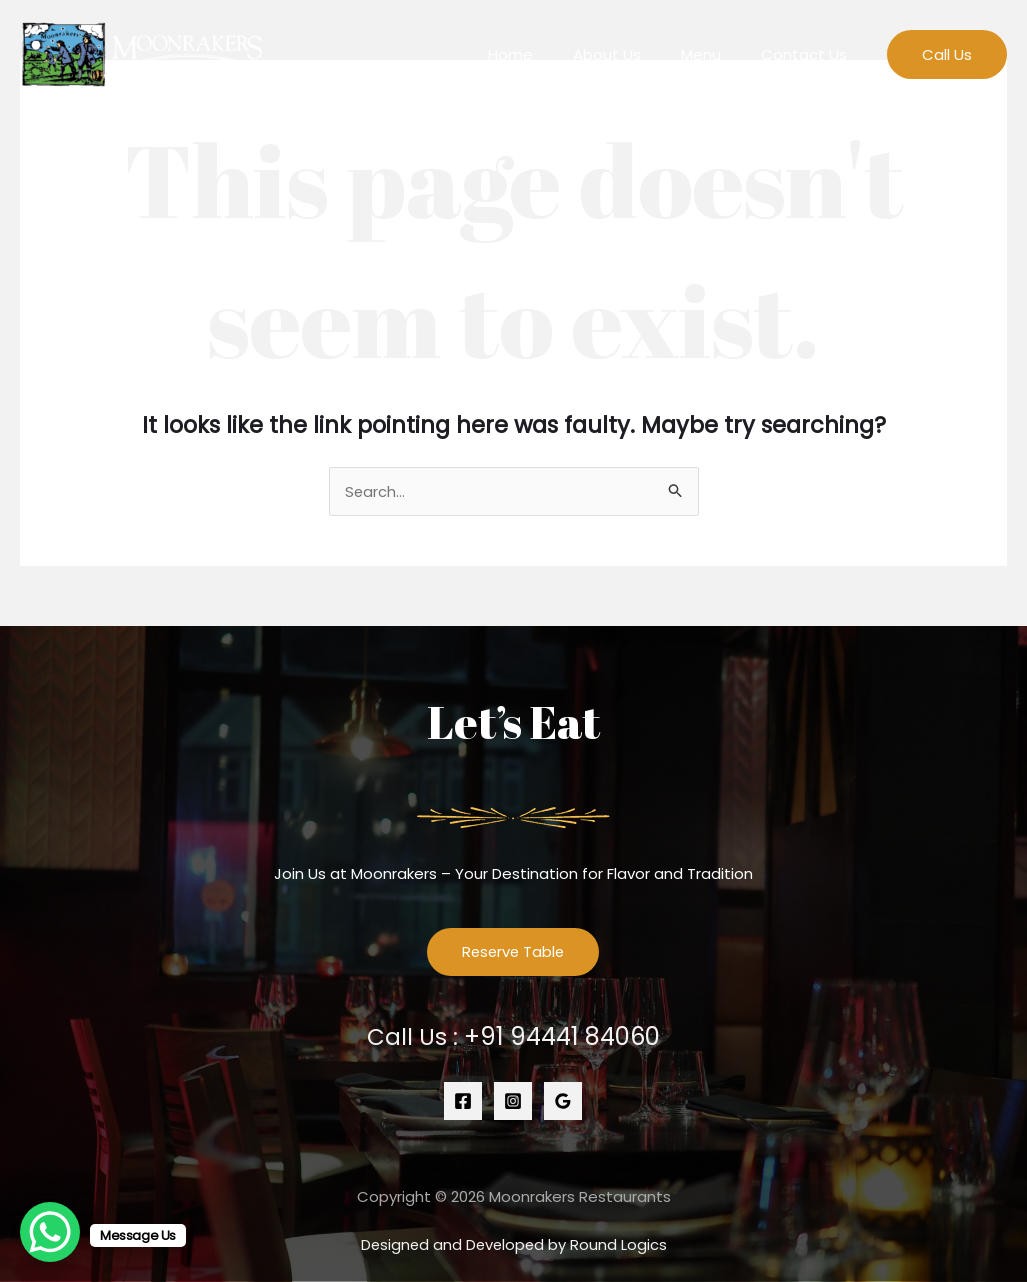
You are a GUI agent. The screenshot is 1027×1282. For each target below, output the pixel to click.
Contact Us (809, 54)
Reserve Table (513, 952)
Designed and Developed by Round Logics (513, 1244)
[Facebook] (463, 1101)
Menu (716, 54)
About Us (632, 54)
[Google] (563, 1101)
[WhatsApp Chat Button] (50, 1232)
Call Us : (513, 1037)
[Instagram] (513, 1101)
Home (545, 54)
